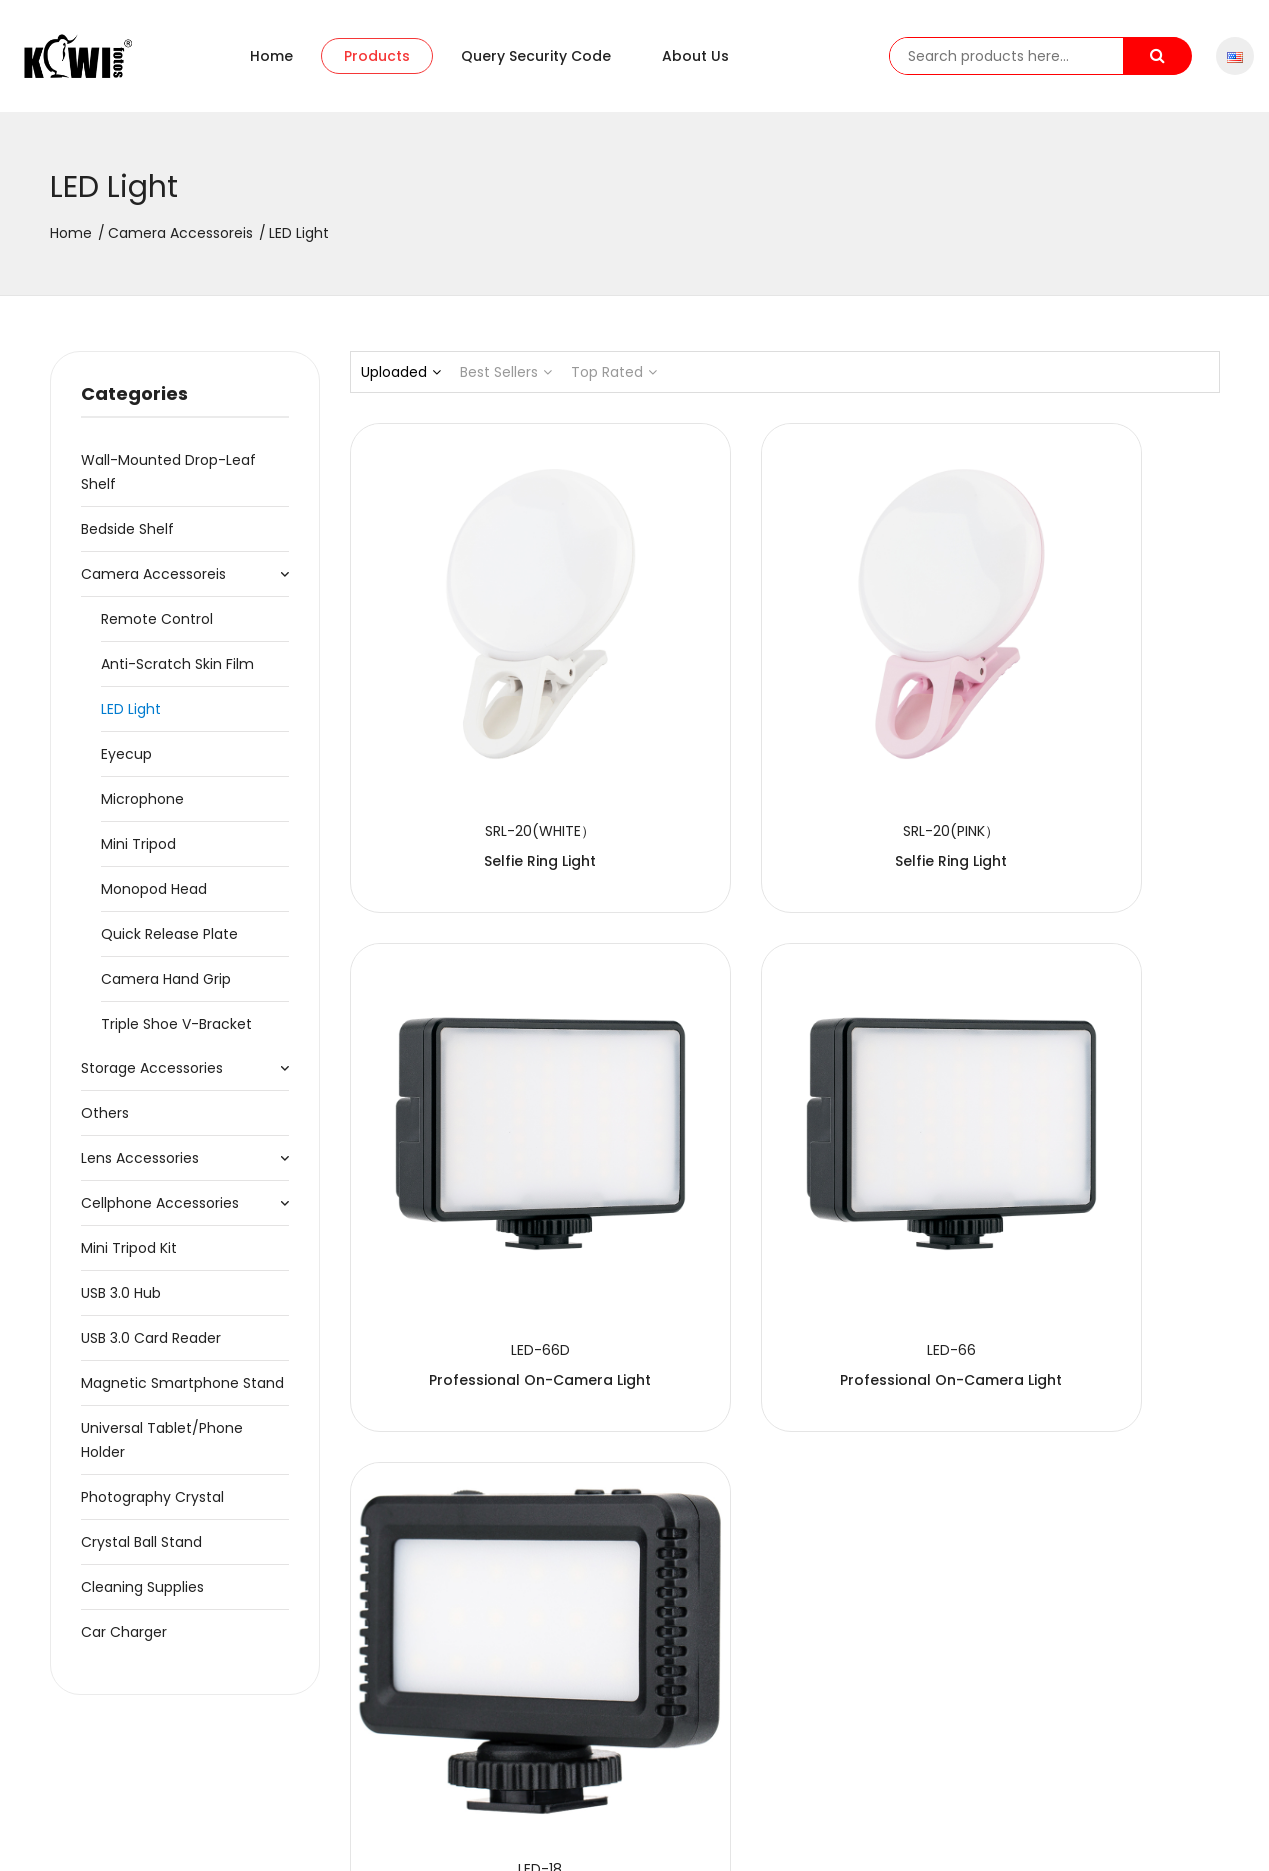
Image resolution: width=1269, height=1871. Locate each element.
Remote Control (157, 629)
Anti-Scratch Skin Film (177, 674)
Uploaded (401, 382)
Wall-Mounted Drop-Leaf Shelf (168, 482)
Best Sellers (506, 382)
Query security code (536, 61)
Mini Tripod (138, 854)
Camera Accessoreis (180, 243)
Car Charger (124, 1642)
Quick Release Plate (169, 944)
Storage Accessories (152, 1078)
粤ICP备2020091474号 (453, 1837)
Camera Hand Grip (166, 989)
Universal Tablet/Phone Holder (162, 1450)
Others (105, 1123)
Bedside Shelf (127, 539)
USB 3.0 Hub (121, 1303)
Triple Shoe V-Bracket (176, 1034)
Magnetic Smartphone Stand (182, 1393)
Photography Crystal (152, 1507)
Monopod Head (154, 899)
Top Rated (614, 382)
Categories (134, 403)
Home (271, 61)
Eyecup (126, 764)
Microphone (142, 809)
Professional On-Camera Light (1084, 758)
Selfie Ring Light (484, 758)
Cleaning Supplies (142, 1597)
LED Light (131, 719)
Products (377, 61)
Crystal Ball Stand (141, 1552)
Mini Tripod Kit (129, 1258)
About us (695, 61)
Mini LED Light (784, 1166)
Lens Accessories (140, 1168)
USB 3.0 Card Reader (151, 1348)
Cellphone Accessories (160, 1213)
